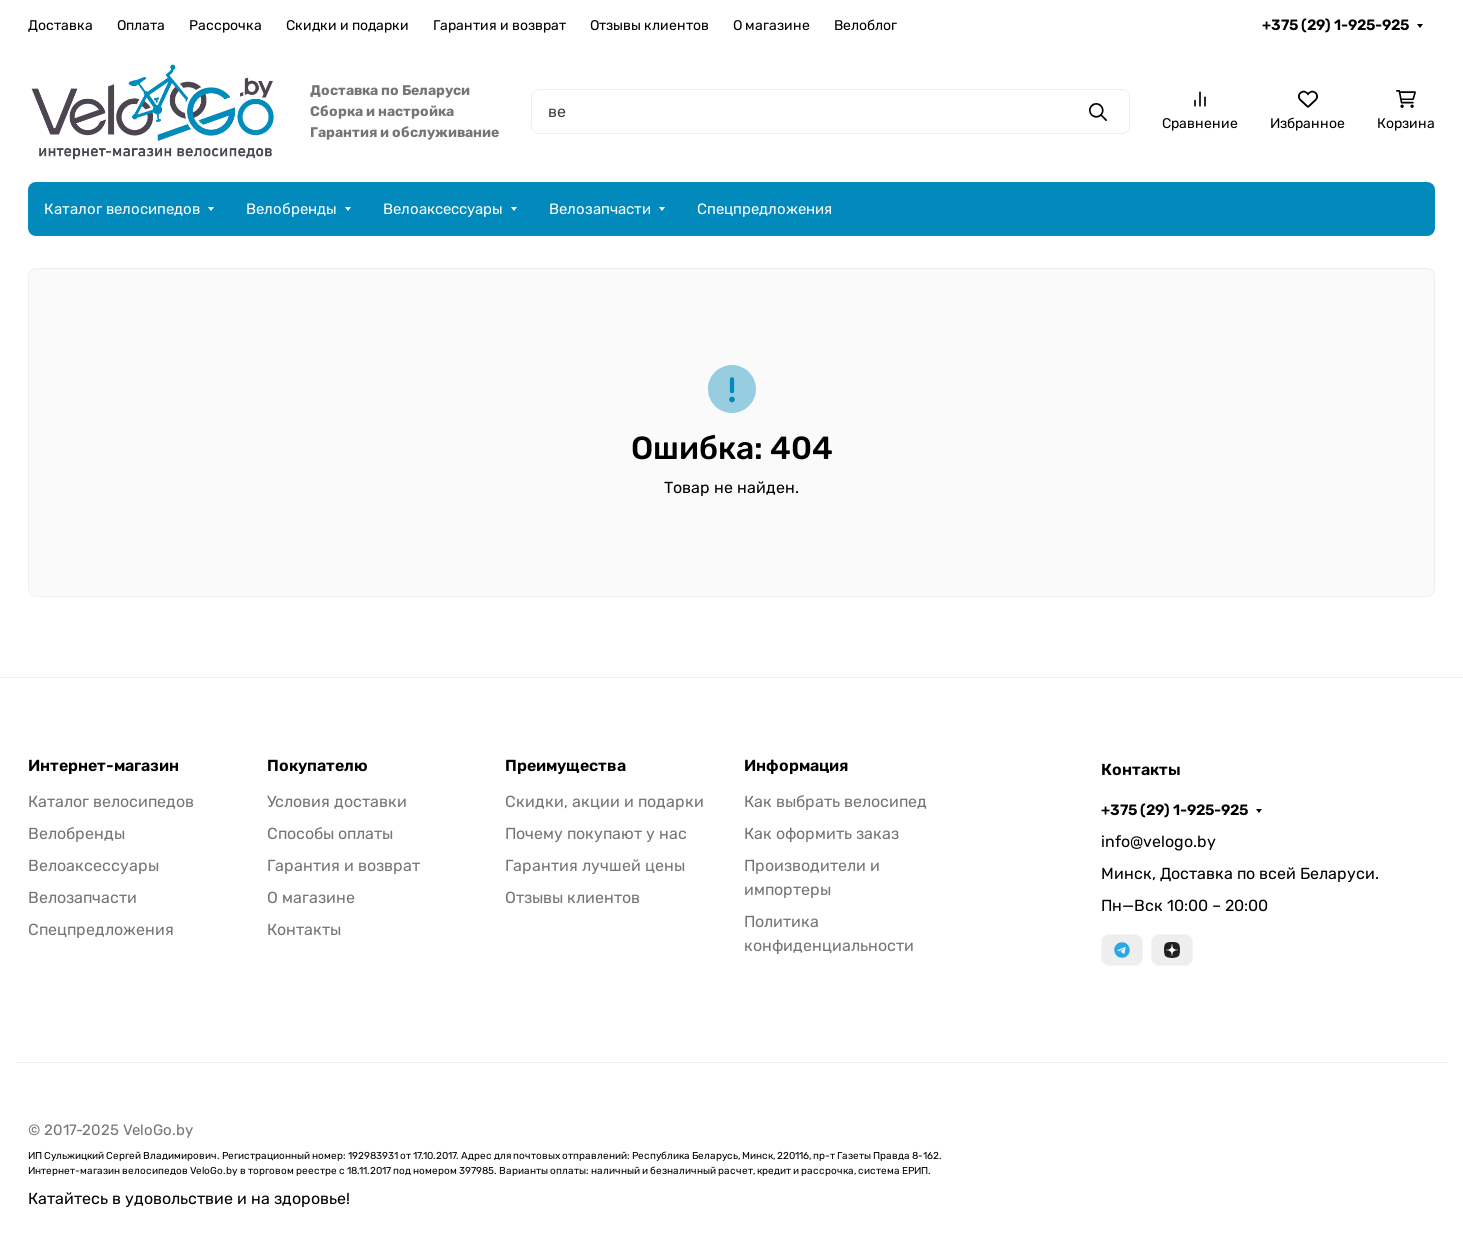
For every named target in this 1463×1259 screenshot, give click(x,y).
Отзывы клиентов (649, 25)
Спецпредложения (764, 209)
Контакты (304, 929)
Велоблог (865, 25)
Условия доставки (337, 801)
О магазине (771, 25)
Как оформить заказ (821, 833)
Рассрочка (225, 25)
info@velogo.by (1158, 841)
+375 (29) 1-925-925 (1335, 25)
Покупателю (317, 766)
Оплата (141, 25)
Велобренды (291, 209)
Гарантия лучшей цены (595, 865)
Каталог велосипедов (122, 209)
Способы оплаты (330, 833)
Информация (796, 766)
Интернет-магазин (103, 766)
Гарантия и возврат (499, 25)
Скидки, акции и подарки (604, 801)
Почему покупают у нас (596, 833)
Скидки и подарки (347, 25)
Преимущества (565, 766)
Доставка (60, 25)
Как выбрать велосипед (835, 801)
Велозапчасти (600, 209)
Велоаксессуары (443, 209)
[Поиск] (830, 111)
